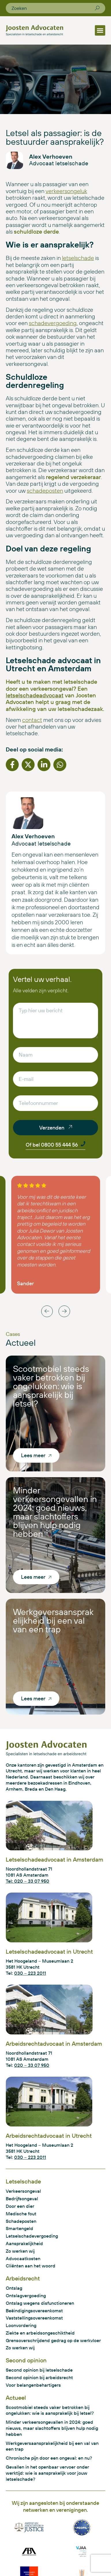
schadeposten (45, 490)
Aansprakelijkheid (24, 2243)
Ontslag (14, 2288)
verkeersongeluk (66, 191)
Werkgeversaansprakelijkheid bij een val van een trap (53, 1620)
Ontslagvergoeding (26, 2295)
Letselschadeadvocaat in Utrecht (49, 1951)
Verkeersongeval (23, 2191)
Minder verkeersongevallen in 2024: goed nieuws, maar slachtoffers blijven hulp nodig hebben (55, 1512)
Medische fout (21, 2213)
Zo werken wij (20, 2251)
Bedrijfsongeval (22, 2198)
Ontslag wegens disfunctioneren (40, 2303)
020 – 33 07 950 (31, 2065)
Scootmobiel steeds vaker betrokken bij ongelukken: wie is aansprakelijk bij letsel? (51, 1386)
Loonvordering (21, 2325)
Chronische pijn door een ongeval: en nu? (49, 2458)
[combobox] (53, 8)
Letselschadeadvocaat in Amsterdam (54, 1859)
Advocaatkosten (23, 2258)
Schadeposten (21, 2221)
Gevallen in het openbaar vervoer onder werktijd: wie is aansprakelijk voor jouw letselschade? (47, 2473)
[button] (100, 30)
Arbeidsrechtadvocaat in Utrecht (49, 2135)
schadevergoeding (53, 323)
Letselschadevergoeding (32, 2236)
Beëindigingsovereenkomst (34, 2310)
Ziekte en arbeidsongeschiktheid (40, 2333)
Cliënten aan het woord (30, 2266)
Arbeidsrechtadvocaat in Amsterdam (54, 2043)
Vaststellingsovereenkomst (34, 2318)
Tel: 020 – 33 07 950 (27, 1881)
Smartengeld (19, 2228)
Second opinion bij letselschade (39, 2370)
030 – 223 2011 (30, 1973)
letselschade (78, 257)
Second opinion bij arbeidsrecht (39, 2377)
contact (32, 719)
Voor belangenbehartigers (33, 2385)
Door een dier (20, 2206)
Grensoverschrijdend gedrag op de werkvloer (53, 2340)
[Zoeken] (97, 8)
